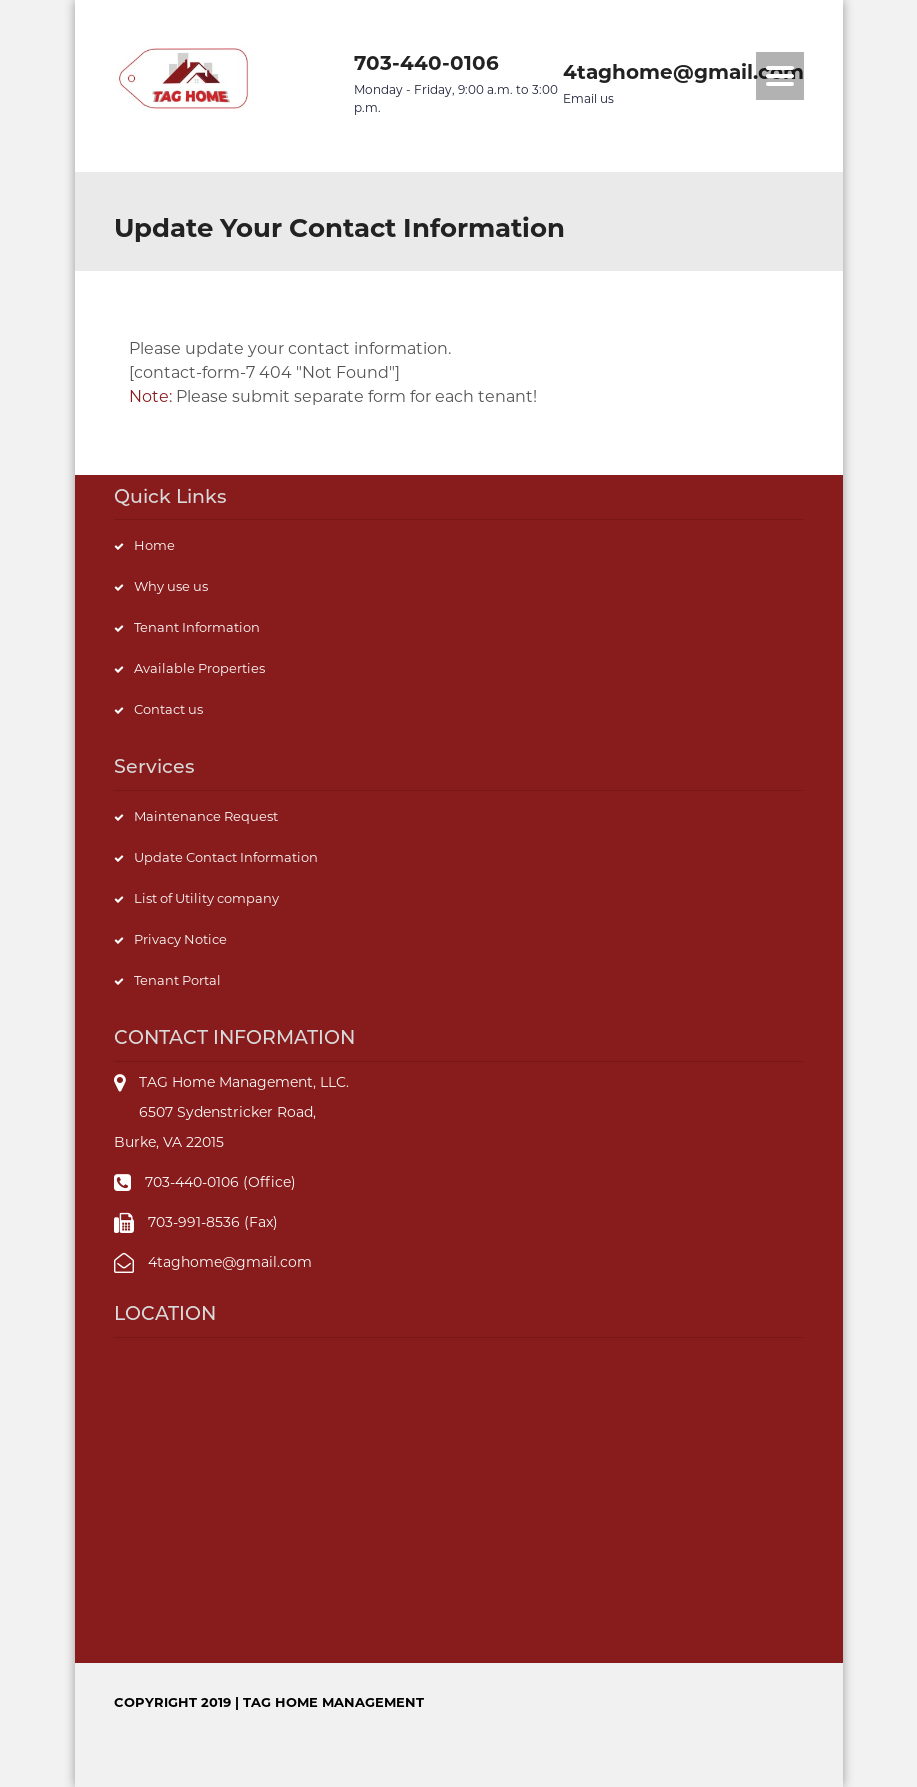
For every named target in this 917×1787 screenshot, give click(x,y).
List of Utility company (206, 898)
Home (154, 545)
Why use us (171, 586)
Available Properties (199, 668)
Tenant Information (197, 627)
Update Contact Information (226, 857)
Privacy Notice (180, 939)
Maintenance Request (206, 816)
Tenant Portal (177, 980)
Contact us (168, 709)
